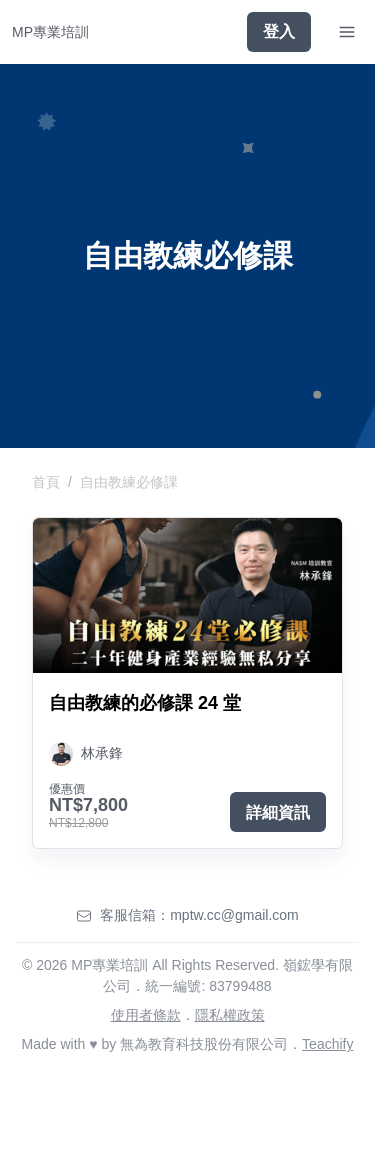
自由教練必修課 (129, 482)
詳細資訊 (278, 812)
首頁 (46, 482)
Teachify (327, 1044)
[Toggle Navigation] (347, 32)
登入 (279, 31)
